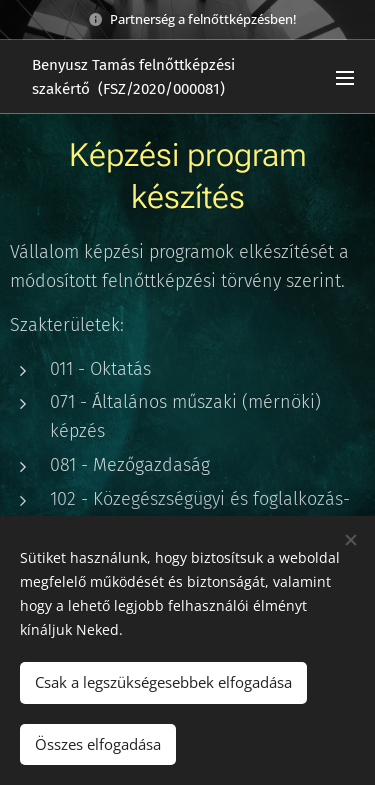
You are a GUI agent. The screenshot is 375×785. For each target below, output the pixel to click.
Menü (345, 78)
